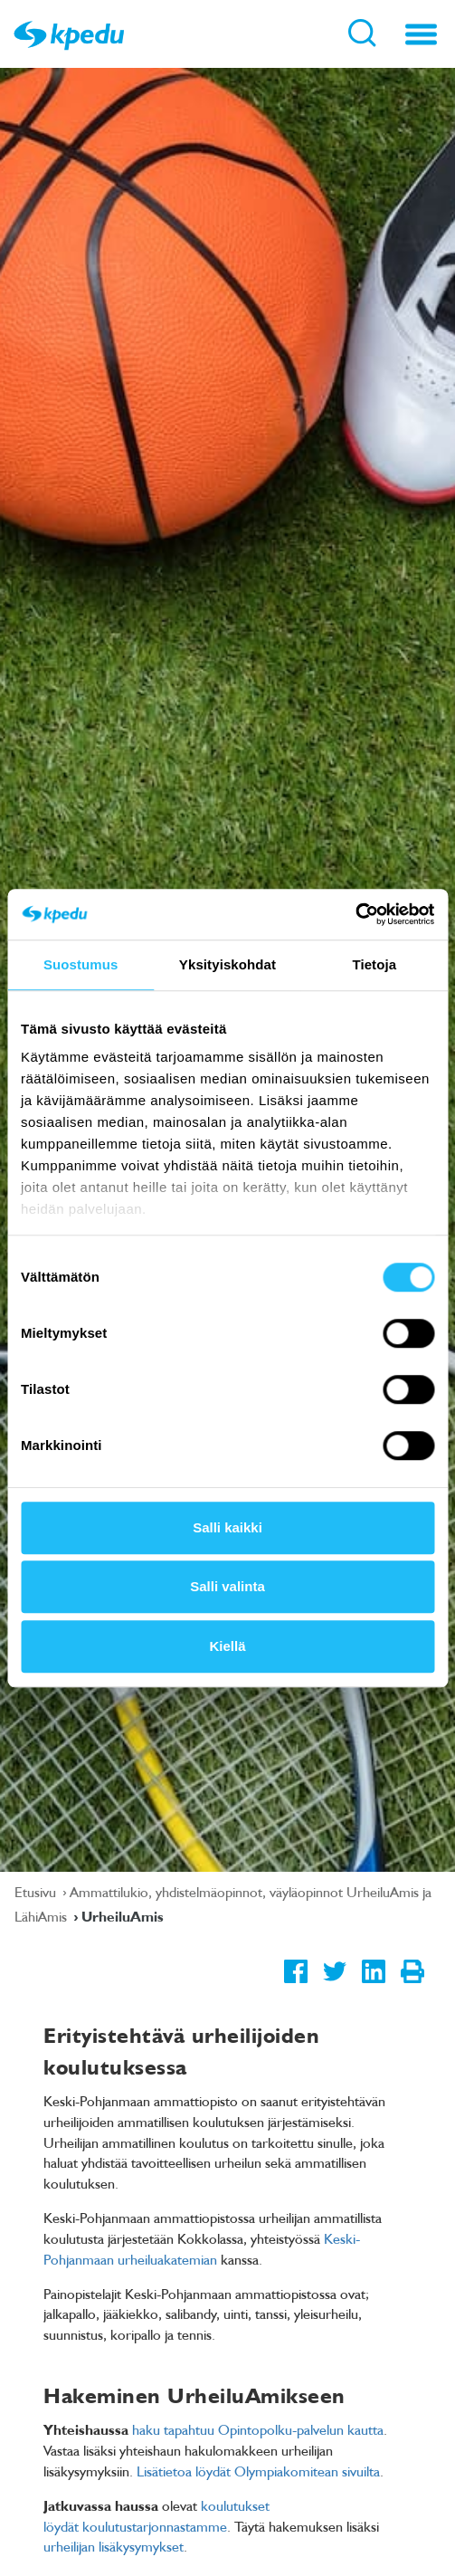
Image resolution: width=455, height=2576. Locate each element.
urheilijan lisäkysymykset (113, 2546)
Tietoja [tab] (374, 964)
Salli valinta (227, 1586)
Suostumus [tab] (80, 964)
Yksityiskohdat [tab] (227, 964)
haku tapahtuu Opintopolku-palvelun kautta (258, 2429)
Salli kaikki (227, 1527)
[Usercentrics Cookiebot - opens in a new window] (355, 914)
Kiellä (227, 1646)
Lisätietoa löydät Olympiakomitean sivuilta (258, 2471)
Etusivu (37, 1892)
